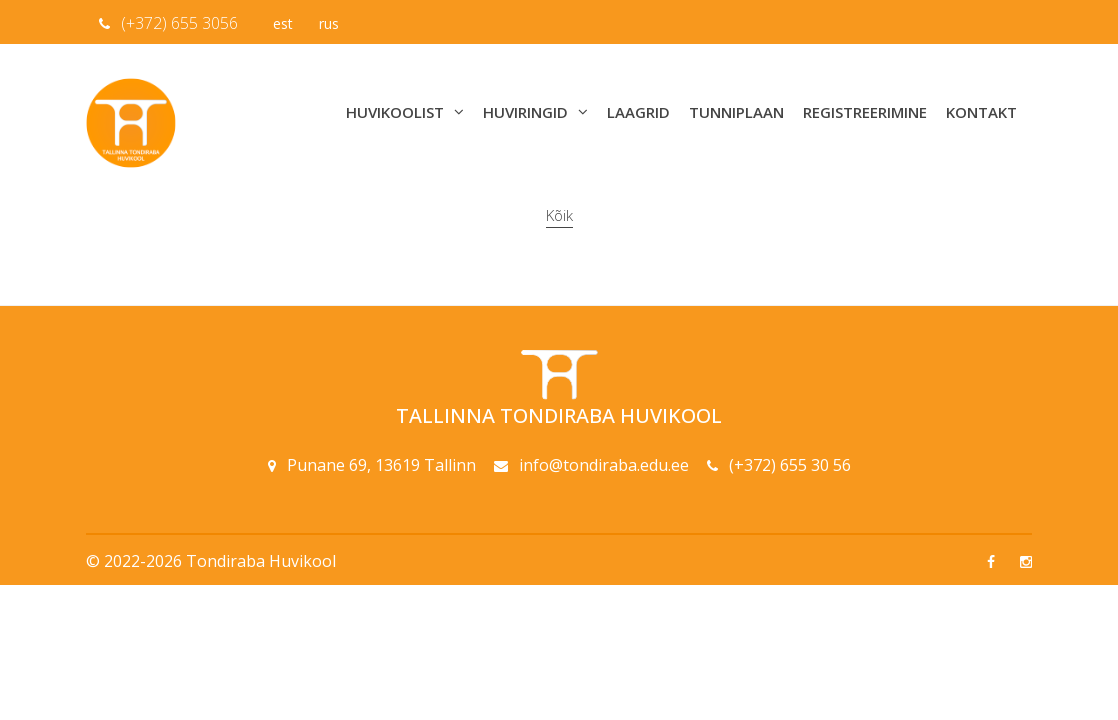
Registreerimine (865, 112)
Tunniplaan (736, 112)
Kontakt (981, 112)
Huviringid (535, 112)
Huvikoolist (405, 112)
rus (329, 23)
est (283, 23)
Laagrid (638, 112)
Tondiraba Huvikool (261, 561)
